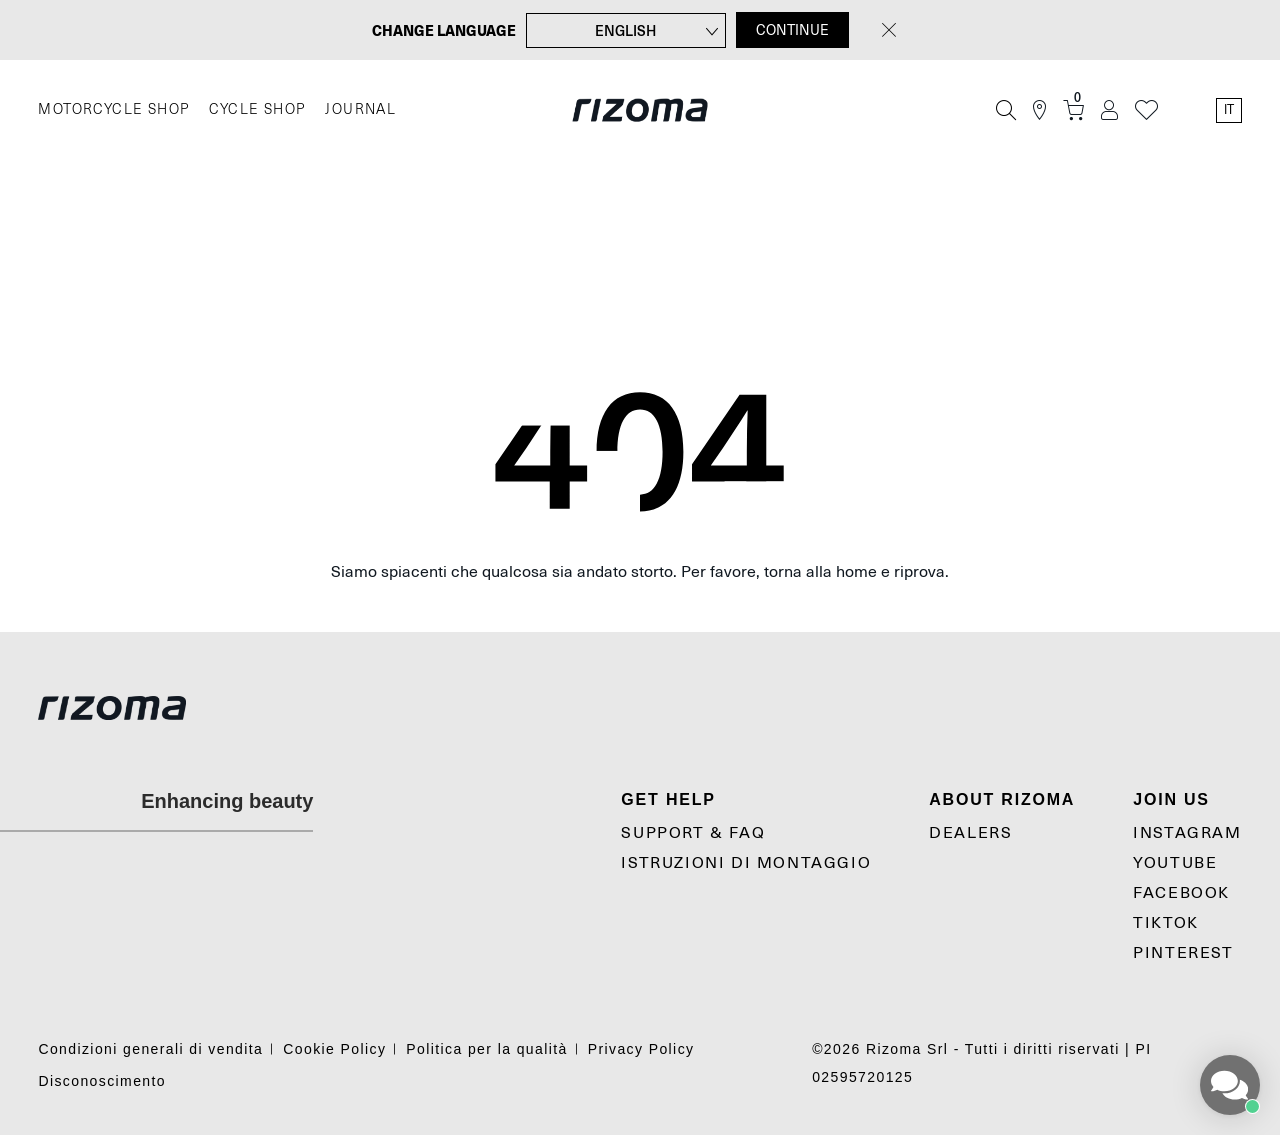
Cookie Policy (334, 1049)
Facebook (1181, 893)
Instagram (1187, 833)
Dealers (970, 833)
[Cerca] (1006, 110)
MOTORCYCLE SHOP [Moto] (113, 109)
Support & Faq (693, 833)
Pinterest (1183, 953)
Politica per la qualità (486, 1049)
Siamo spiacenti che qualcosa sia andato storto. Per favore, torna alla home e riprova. (640, 572)
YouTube (1175, 863)
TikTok (1166, 923)
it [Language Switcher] (1229, 110)
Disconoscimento (102, 1081)
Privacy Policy (641, 1049)
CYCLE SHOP (257, 109)
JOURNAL (360, 109)
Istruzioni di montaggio (746, 863)
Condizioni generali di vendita (150, 1049)
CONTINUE (792, 30)
